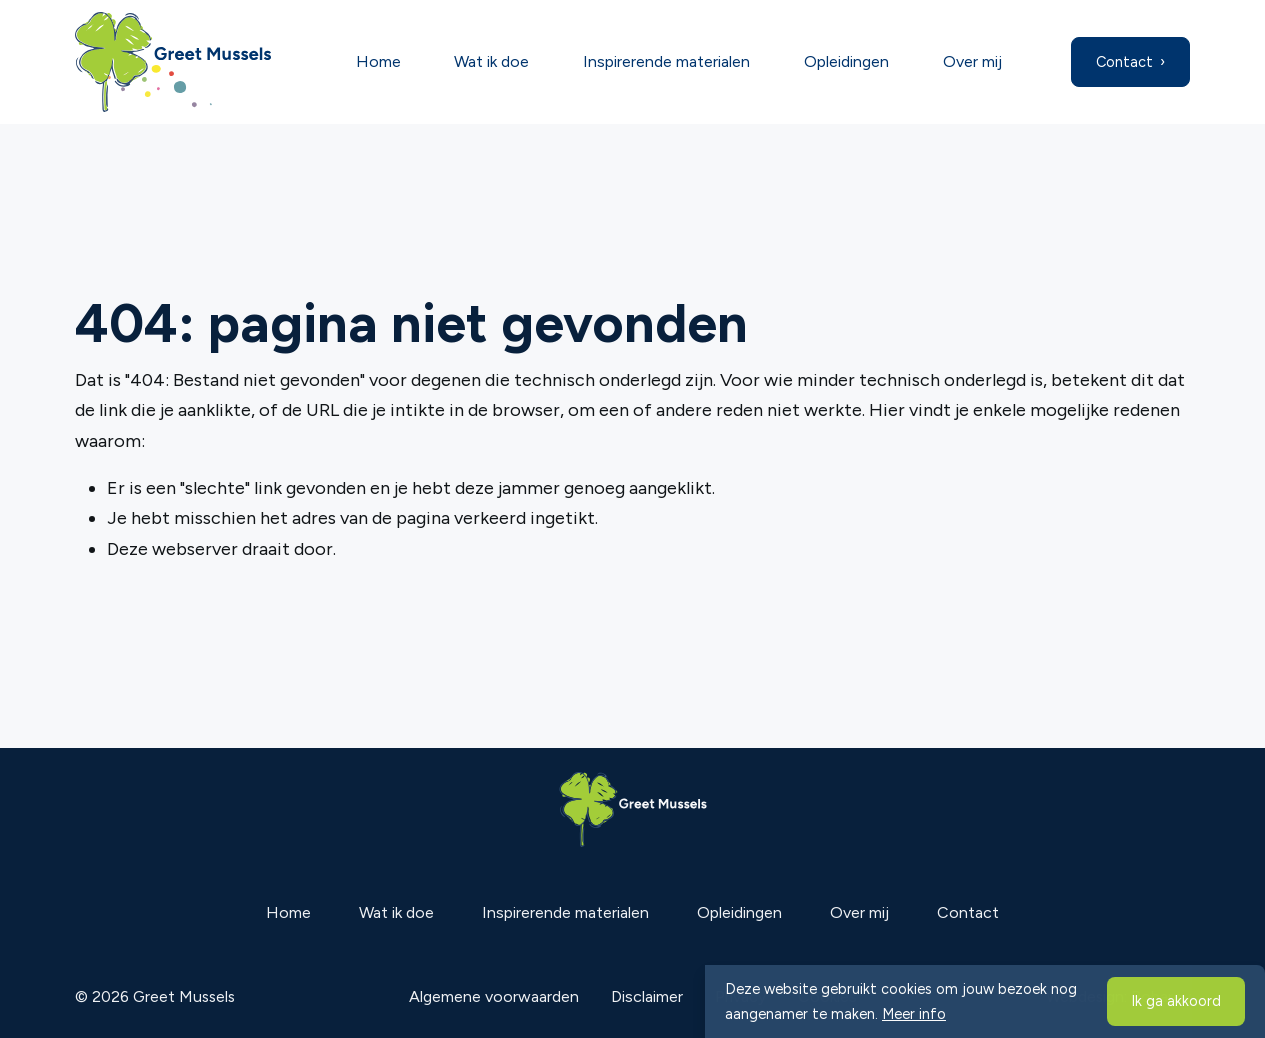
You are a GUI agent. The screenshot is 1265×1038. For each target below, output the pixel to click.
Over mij (972, 61)
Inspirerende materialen (666, 61)
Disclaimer (647, 996)
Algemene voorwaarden (494, 996)
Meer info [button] (914, 1014)
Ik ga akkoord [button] (1176, 1001)
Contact (1124, 62)
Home (378, 61)
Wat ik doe (491, 61)
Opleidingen (846, 61)
